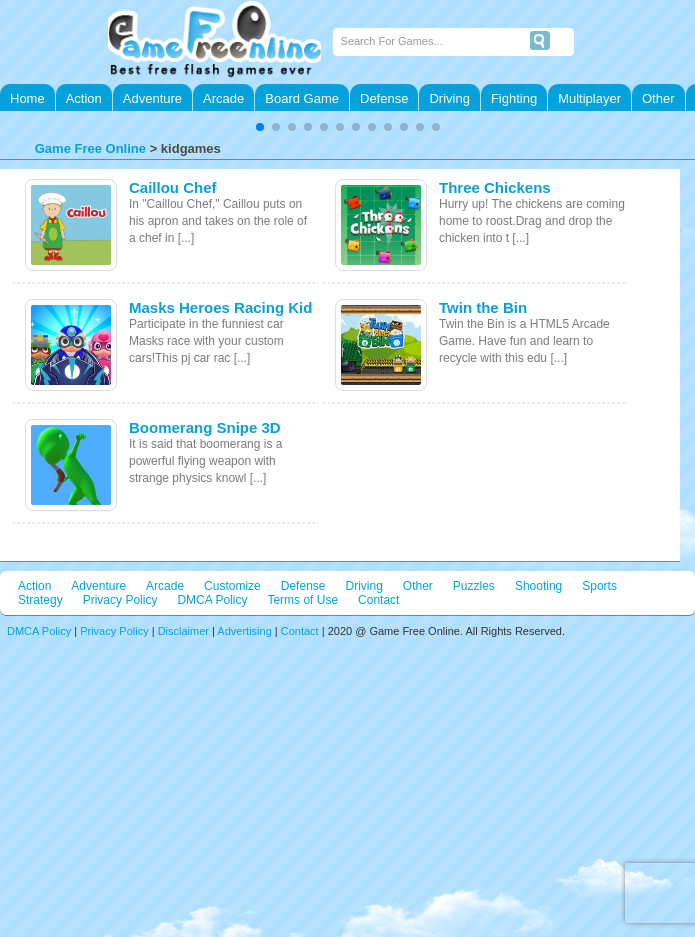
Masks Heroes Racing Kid (220, 307)
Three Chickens (495, 187)
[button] (260, 127)
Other (658, 98)
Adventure (152, 98)
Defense (384, 98)
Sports (599, 586)
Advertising (244, 631)
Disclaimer (183, 631)
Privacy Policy (120, 600)
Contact (378, 600)
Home (27, 98)
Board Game (302, 98)
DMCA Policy (212, 600)
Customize (232, 586)
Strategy (40, 600)
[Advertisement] (347, 777)
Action (84, 98)
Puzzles (474, 586)
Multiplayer (589, 98)
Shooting (538, 586)
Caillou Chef (173, 187)
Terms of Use (302, 600)
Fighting (514, 98)
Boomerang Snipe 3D (205, 427)
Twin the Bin (483, 307)
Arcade (223, 98)
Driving (449, 98)
